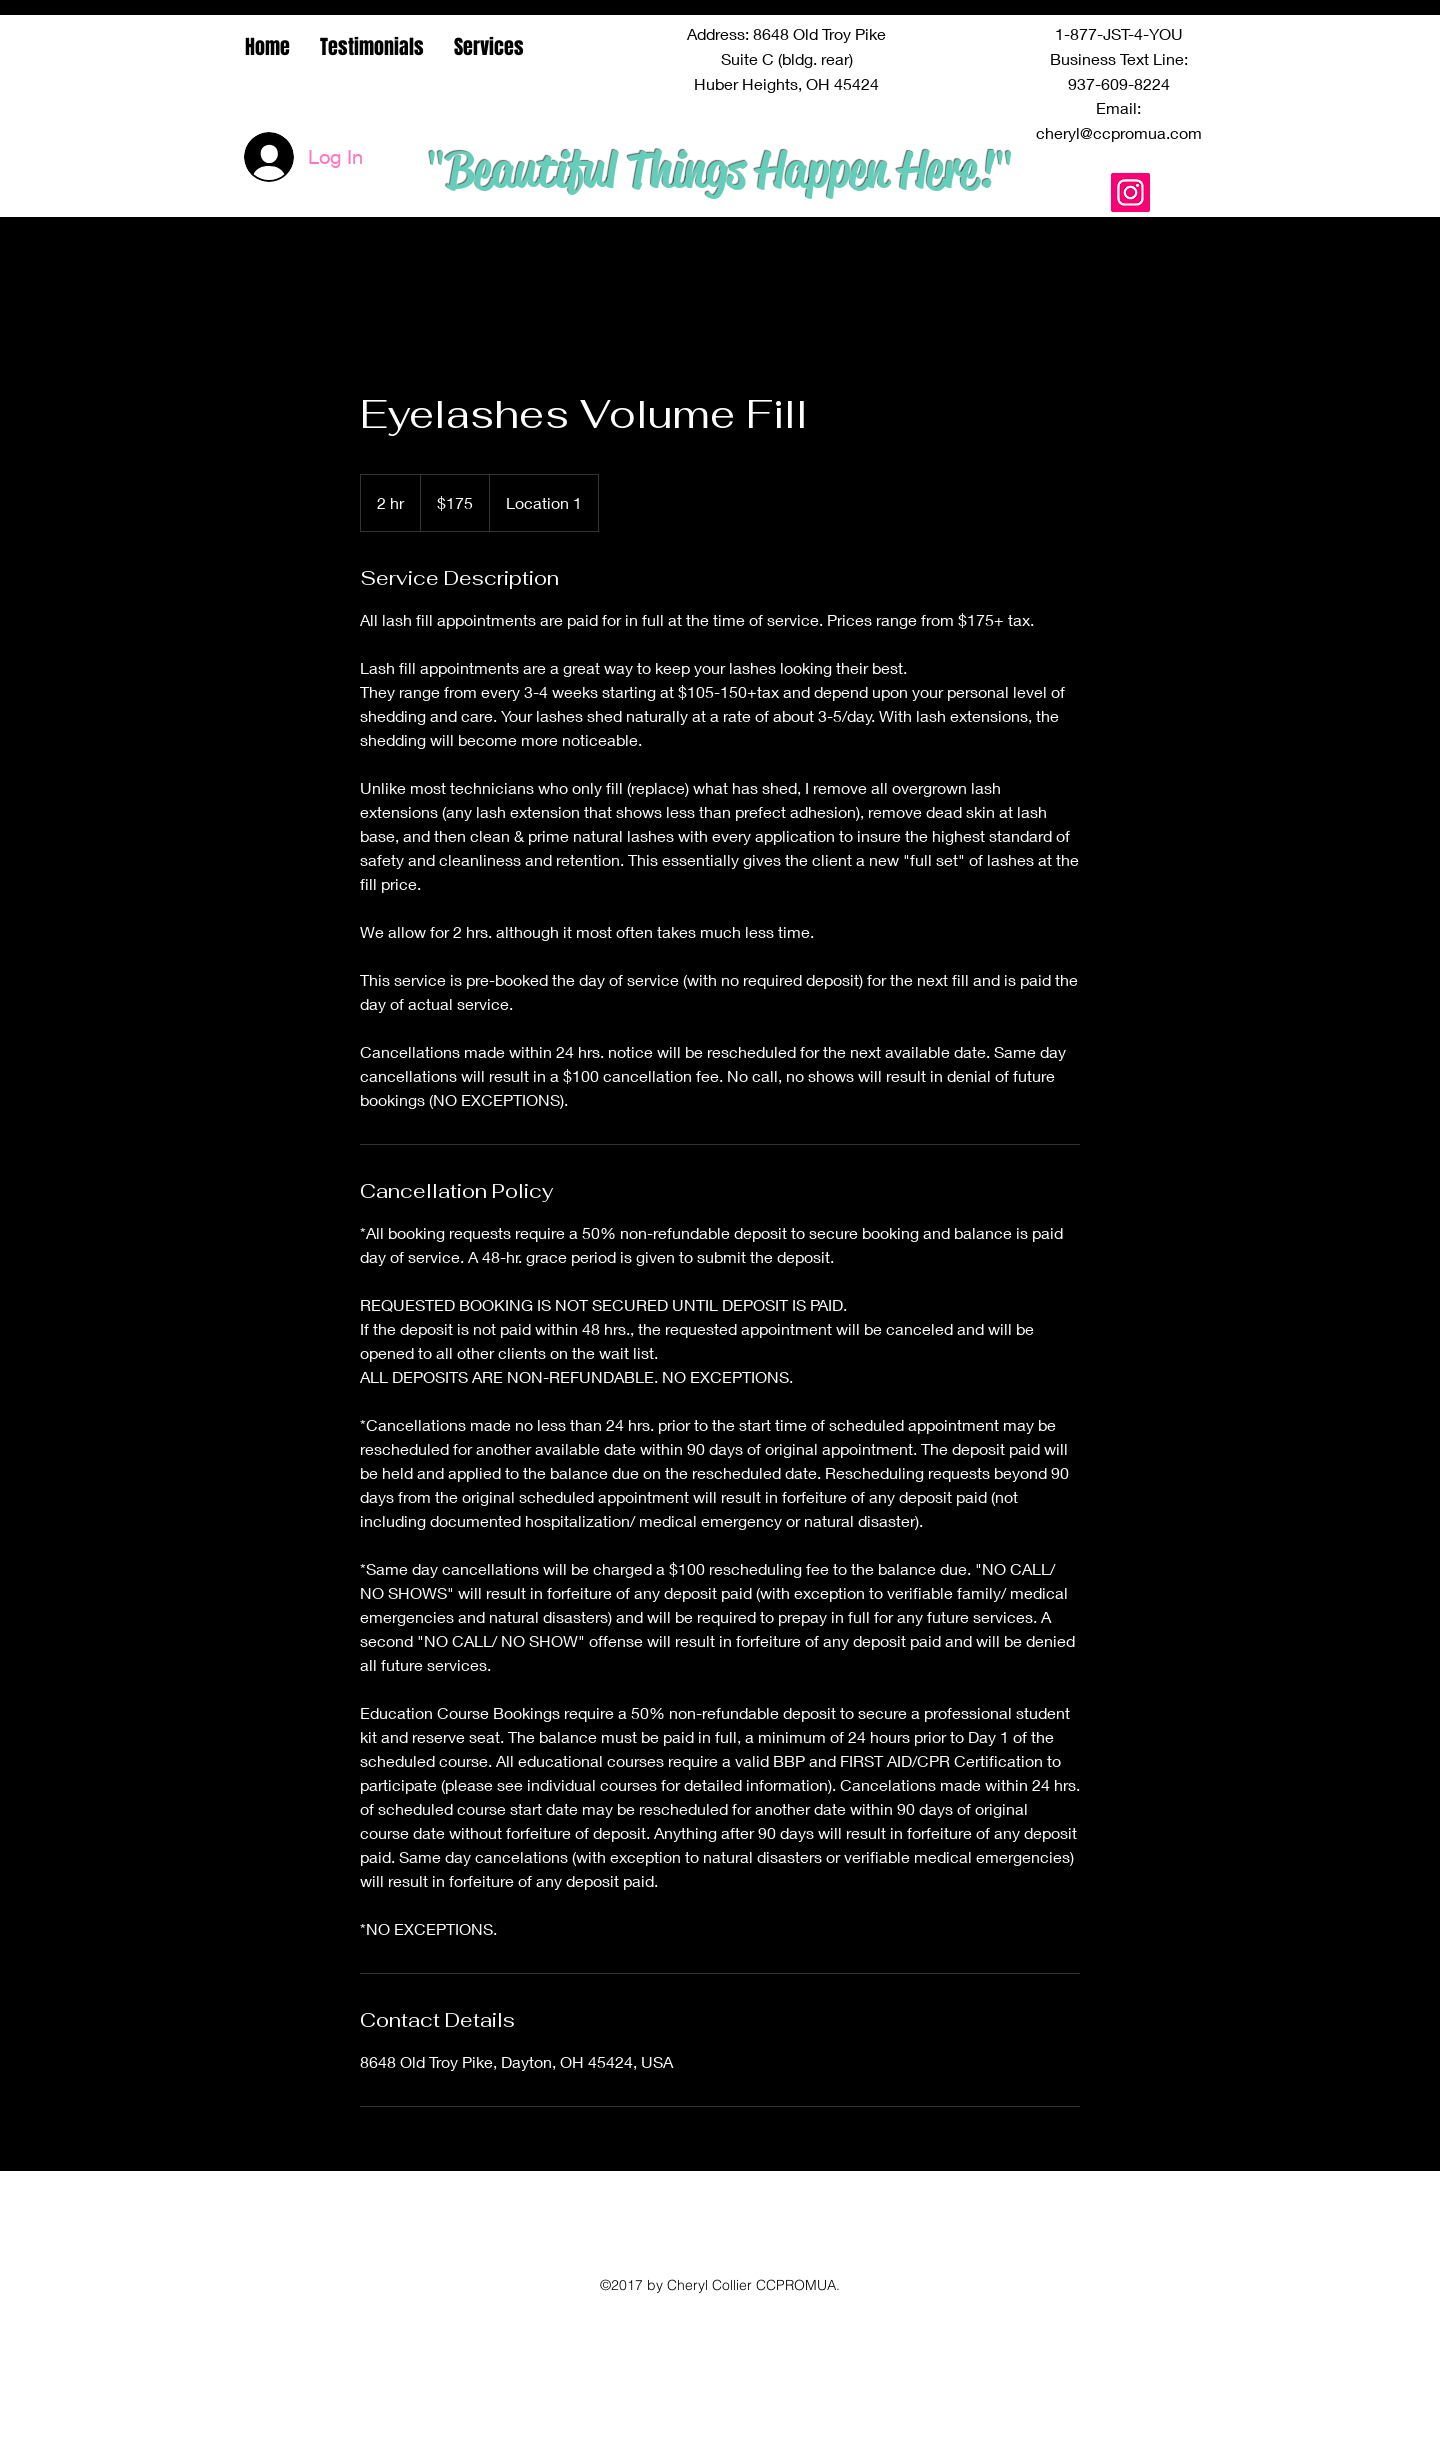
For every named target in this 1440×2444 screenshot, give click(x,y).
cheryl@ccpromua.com (1119, 132)
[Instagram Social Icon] (1130, 192)
